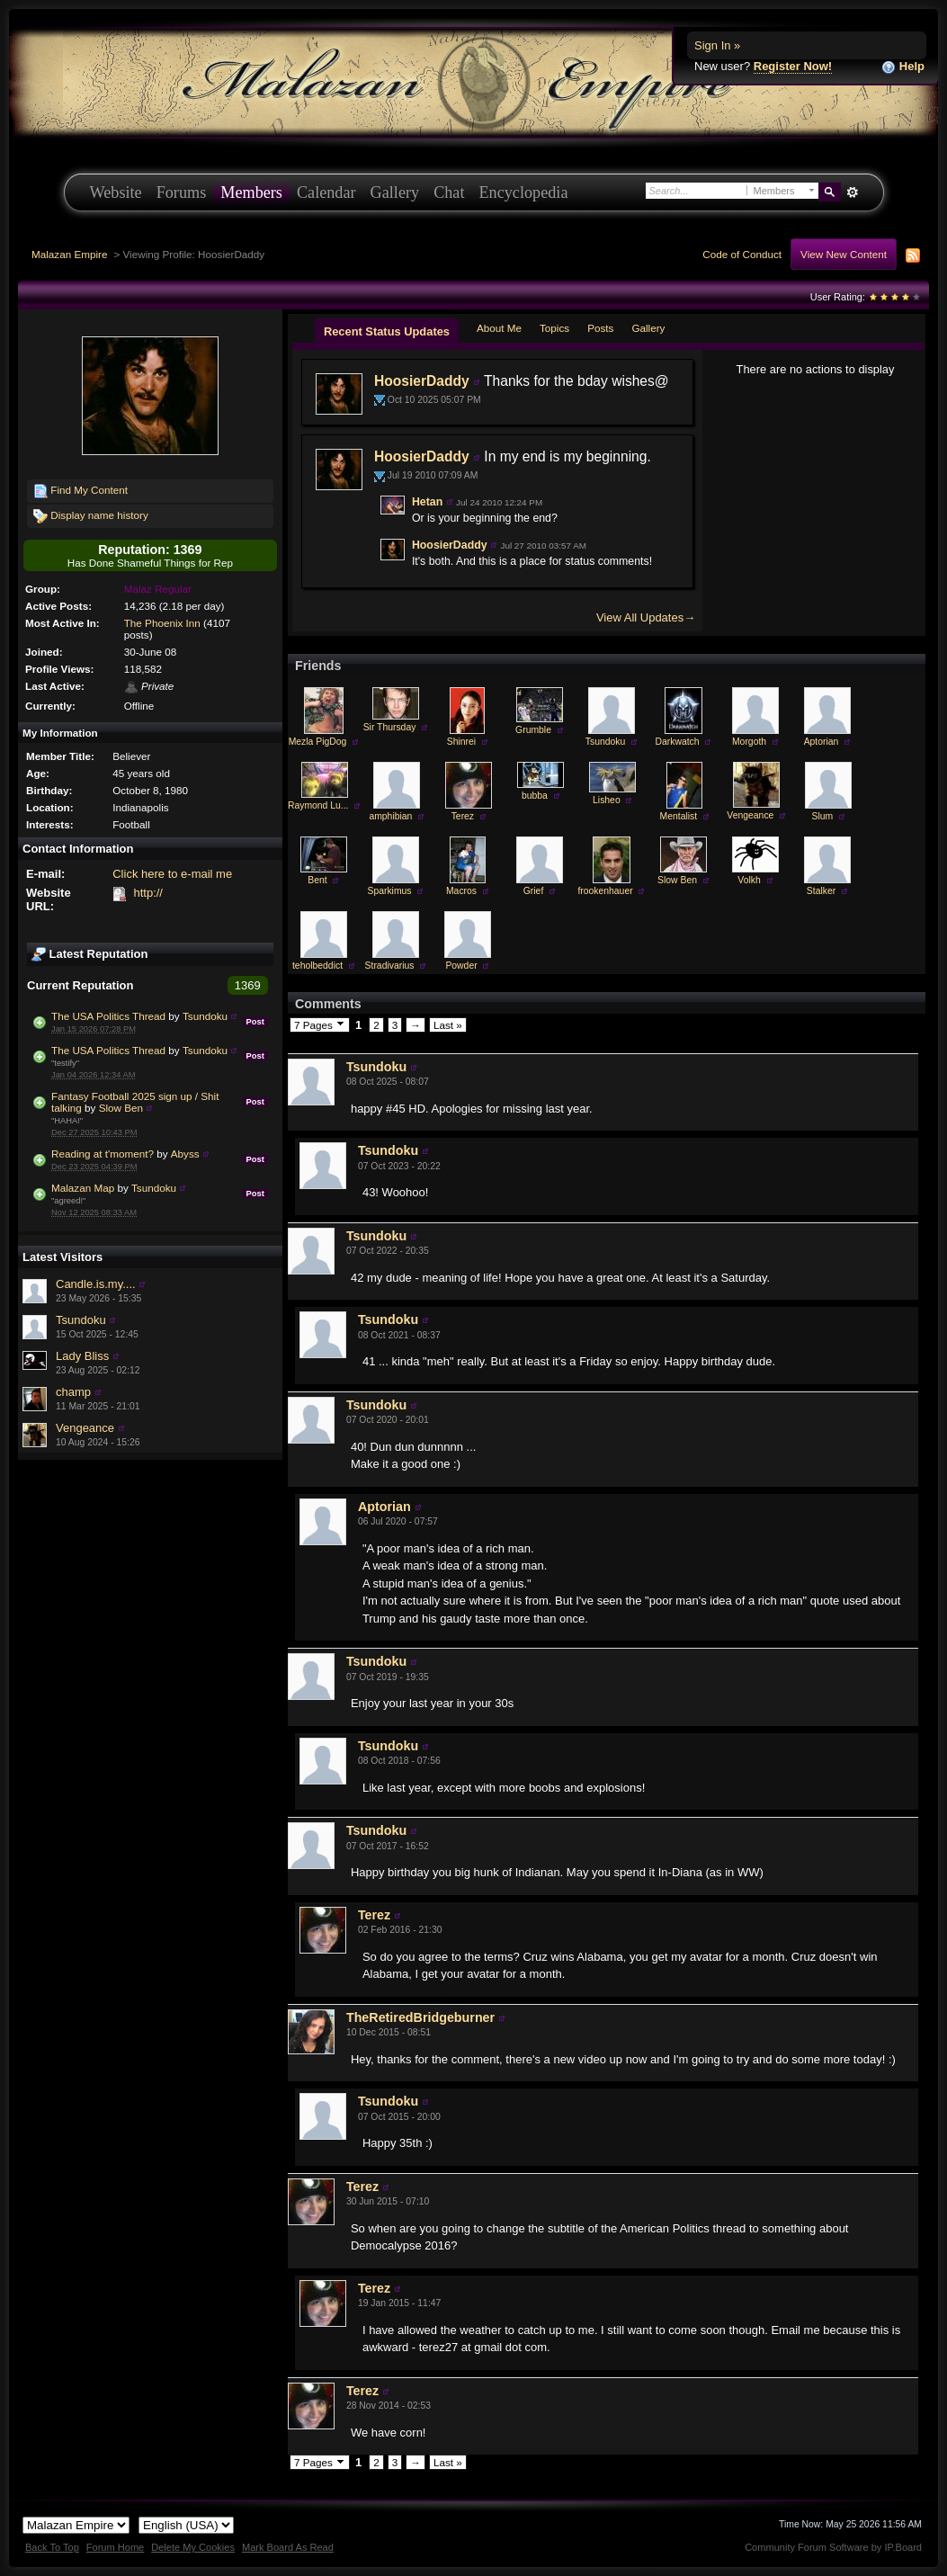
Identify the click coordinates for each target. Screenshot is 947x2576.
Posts (600, 328)
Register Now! (793, 66)
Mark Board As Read (288, 2547)
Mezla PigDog (318, 742)
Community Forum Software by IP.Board (833, 2547)
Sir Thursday (389, 727)
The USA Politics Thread (108, 1016)
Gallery (395, 192)
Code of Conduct (742, 254)
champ (73, 1392)
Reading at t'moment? (102, 1153)
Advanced (853, 192)
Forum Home (115, 2547)
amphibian (390, 816)
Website (116, 192)
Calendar (326, 192)
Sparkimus (389, 891)
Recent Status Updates (387, 331)
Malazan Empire (69, 254)
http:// (148, 892)
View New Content (843, 254)
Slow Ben (121, 1108)
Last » (447, 1025)
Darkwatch (677, 742)
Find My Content (80, 491)
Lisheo (607, 800)
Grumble (533, 730)
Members (251, 192)
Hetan (427, 502)
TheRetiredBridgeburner (420, 2017)
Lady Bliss (82, 1356)
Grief (533, 891)
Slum (823, 816)
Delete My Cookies (193, 2547)
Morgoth (749, 742)
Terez (462, 816)
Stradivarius (390, 965)
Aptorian (821, 742)
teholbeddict (317, 965)
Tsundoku (205, 1016)
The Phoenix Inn (162, 623)
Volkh (748, 880)
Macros (461, 891)
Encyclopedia (523, 192)
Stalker (821, 891)
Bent (317, 880)
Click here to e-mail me (172, 874)
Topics (554, 328)
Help (903, 67)
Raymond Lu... (318, 805)
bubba (535, 796)
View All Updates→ (645, 617)
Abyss (185, 1153)
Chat (448, 192)
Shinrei (461, 742)
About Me (499, 328)
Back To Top (52, 2547)
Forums (181, 192)
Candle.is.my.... (96, 1284)
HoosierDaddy (421, 381)
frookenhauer (604, 891)
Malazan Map (82, 1188)
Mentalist (679, 816)
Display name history (90, 516)
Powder (461, 965)
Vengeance (85, 1428)
